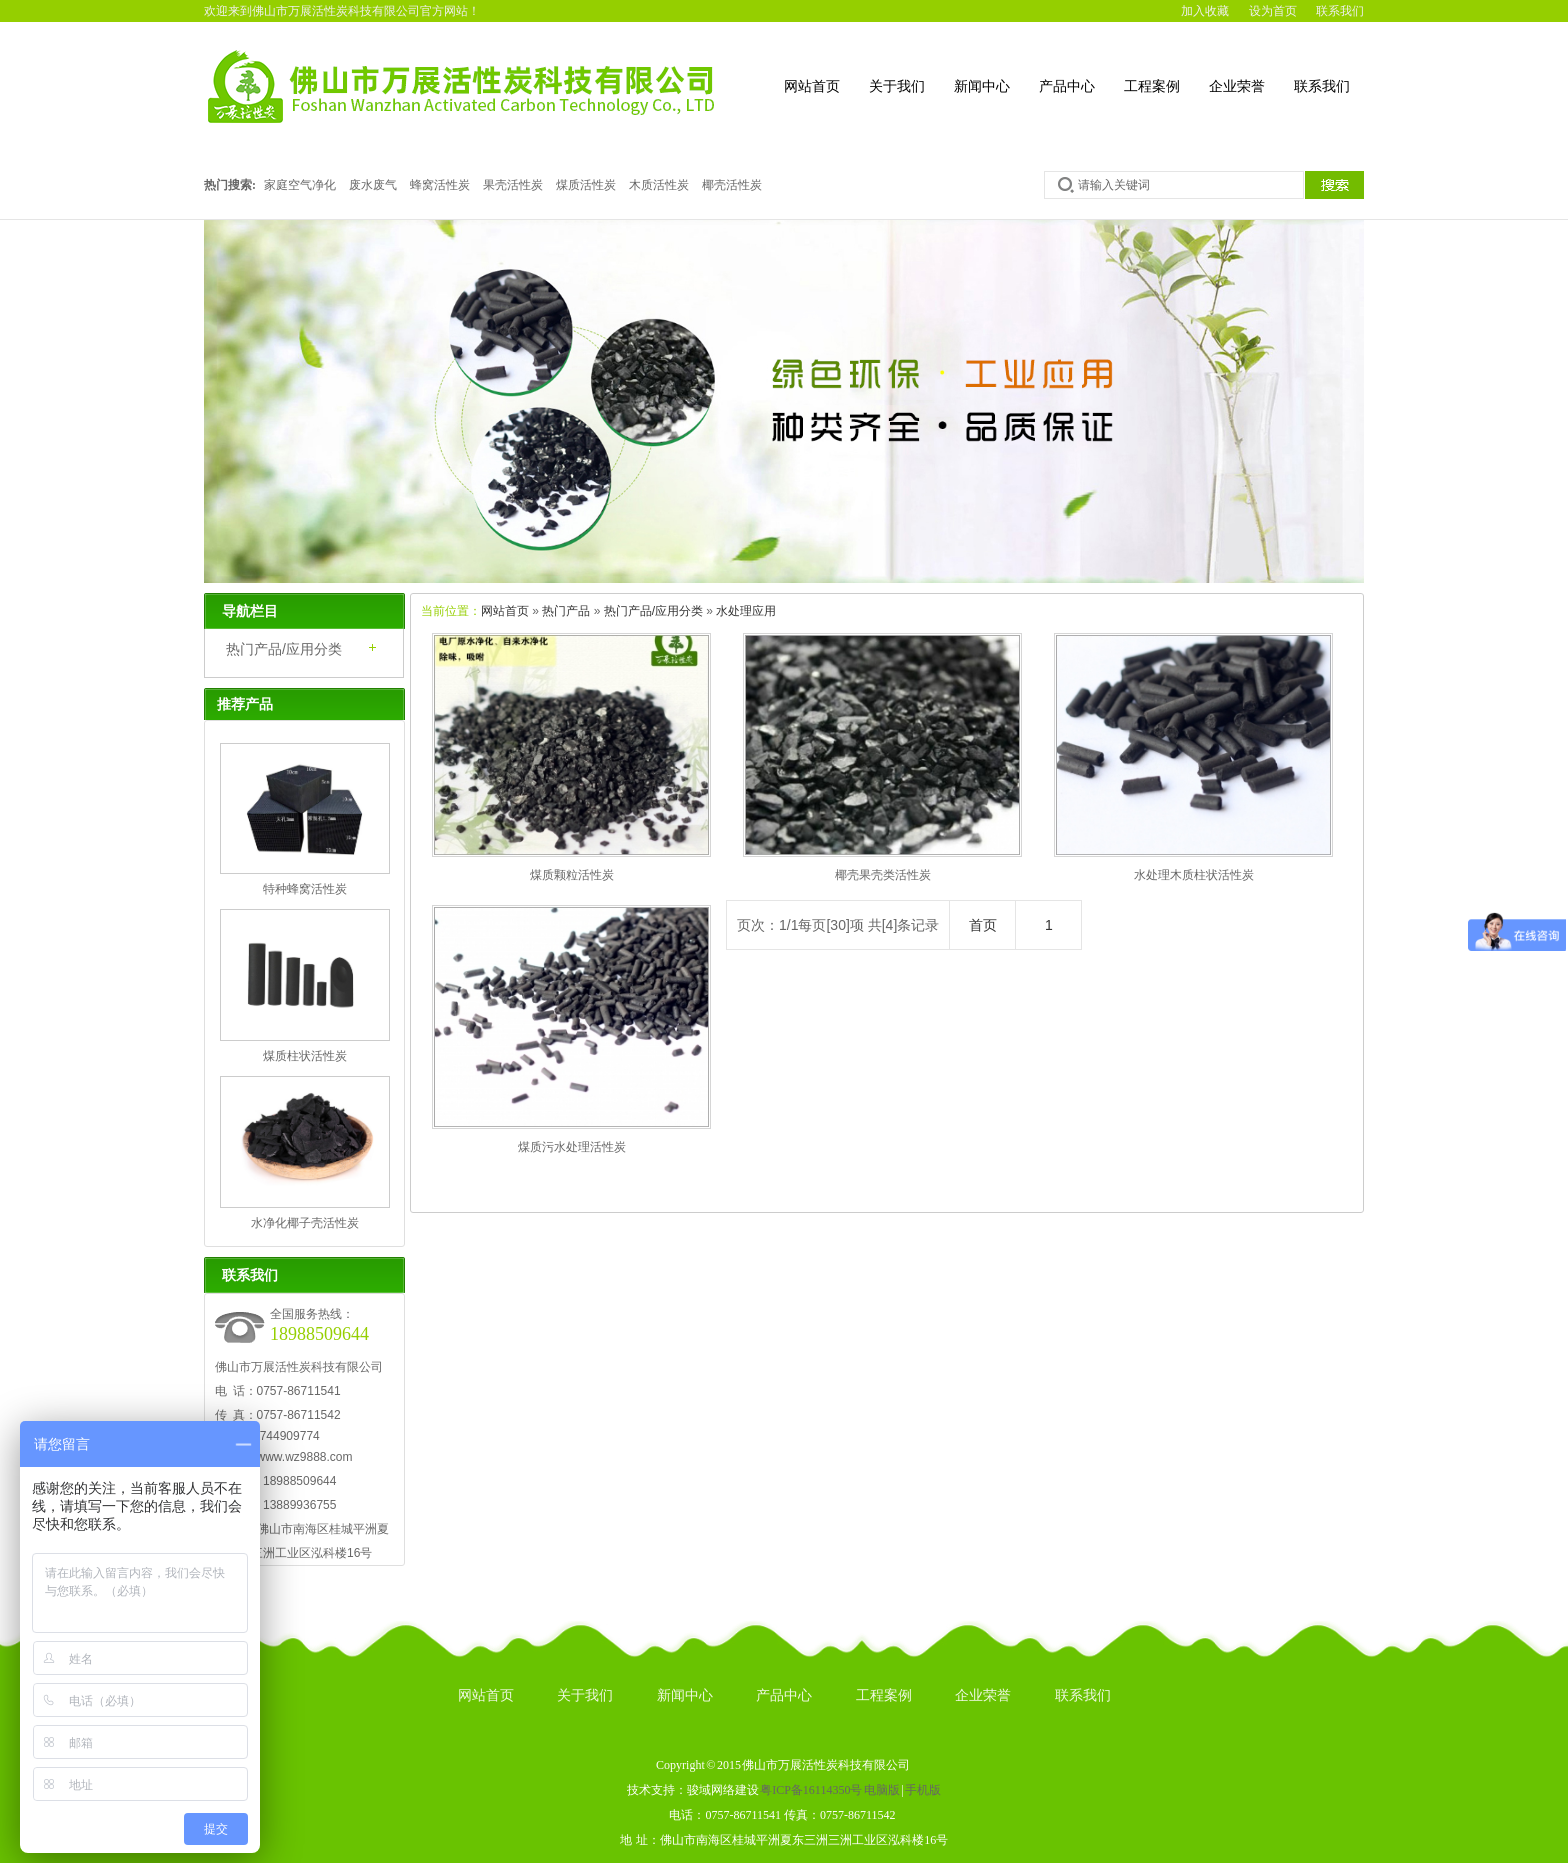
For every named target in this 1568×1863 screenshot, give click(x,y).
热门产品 (566, 611)
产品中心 (1067, 86)
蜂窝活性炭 (440, 185)
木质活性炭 (659, 185)
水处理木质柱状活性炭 (1194, 875)
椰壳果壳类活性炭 (883, 875)
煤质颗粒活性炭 (572, 875)
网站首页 (812, 86)
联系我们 (1340, 11)
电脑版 (882, 1790)
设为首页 (1273, 11)
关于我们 (897, 86)
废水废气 (373, 185)
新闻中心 (982, 86)
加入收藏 (1205, 11)
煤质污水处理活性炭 (572, 1147)
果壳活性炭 (513, 185)
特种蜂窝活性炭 (305, 889)
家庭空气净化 (300, 185)
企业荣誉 (1237, 86)
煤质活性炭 (586, 185)
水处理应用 (746, 611)
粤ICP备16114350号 (811, 1790)
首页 (983, 925)
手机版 (923, 1790)
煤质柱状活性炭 (305, 1056)
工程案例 (1152, 86)
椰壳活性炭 (732, 185)
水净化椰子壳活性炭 (305, 1223)
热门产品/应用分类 (653, 611)
